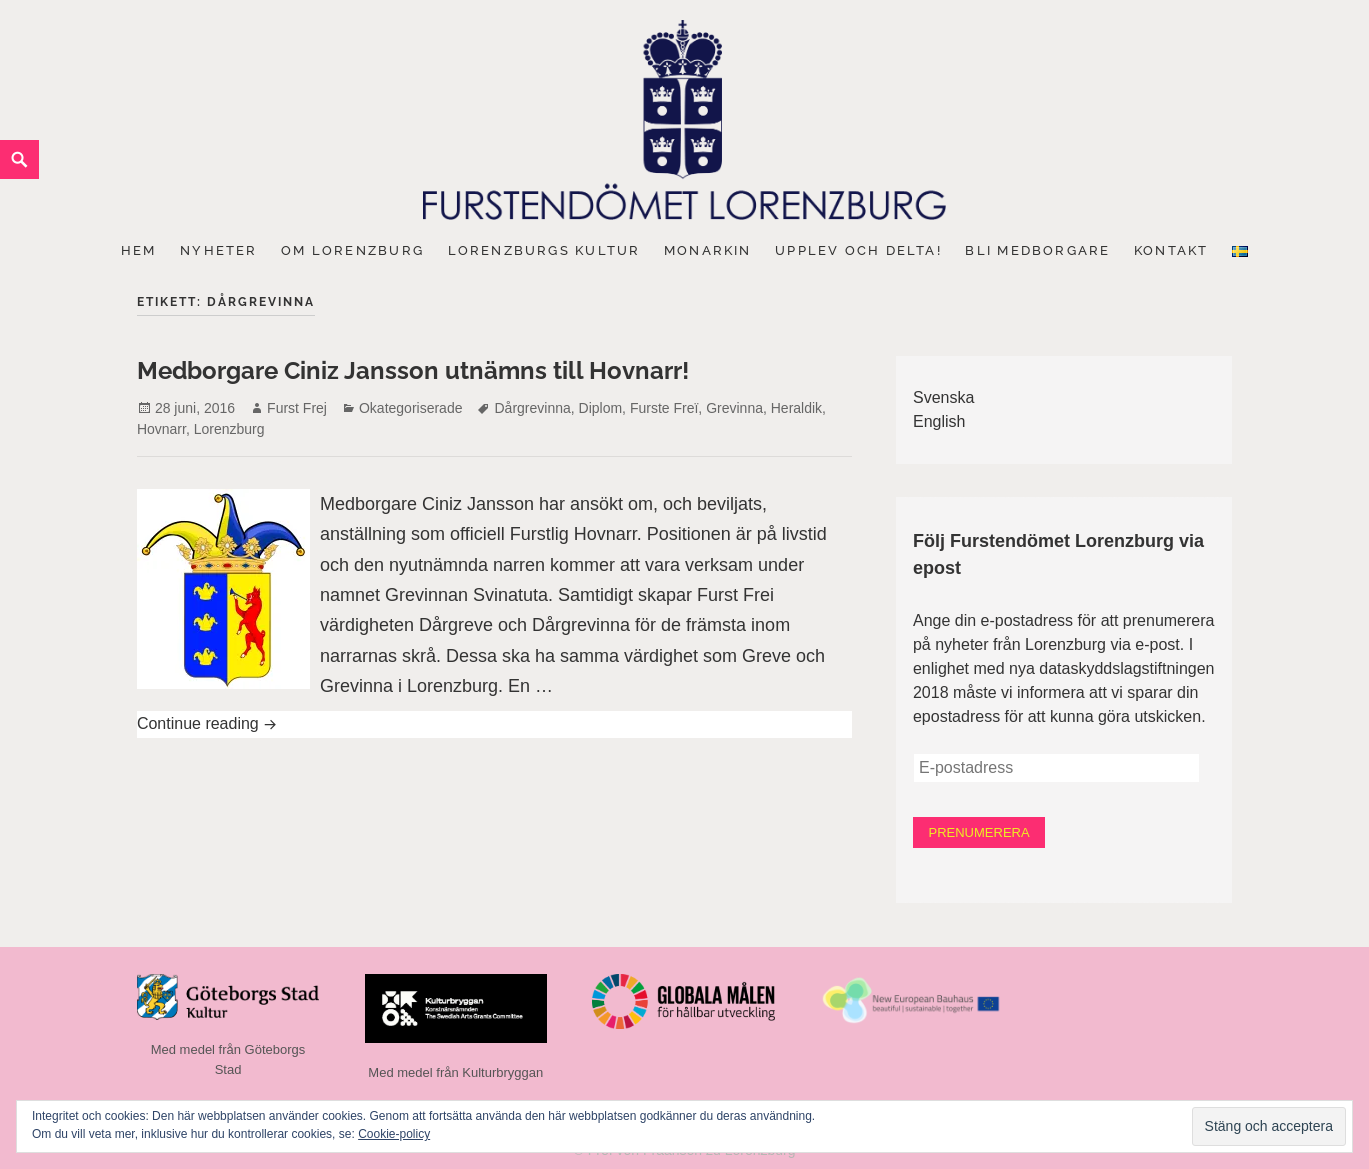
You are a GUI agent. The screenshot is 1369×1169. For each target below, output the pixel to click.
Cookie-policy (394, 1134)
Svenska (943, 397)
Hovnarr (161, 429)
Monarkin (708, 250)
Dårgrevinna (532, 408)
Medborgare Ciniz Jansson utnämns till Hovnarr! (413, 370)
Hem (139, 250)
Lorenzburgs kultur (544, 250)
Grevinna (734, 408)
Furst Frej (297, 408)
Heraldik (796, 408)
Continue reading (370, 721)
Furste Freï (664, 408)
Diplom (601, 408)
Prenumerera (977, 831)
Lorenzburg (229, 429)
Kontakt (1171, 250)
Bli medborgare (1037, 250)
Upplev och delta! (858, 250)
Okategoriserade (411, 408)
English (939, 421)
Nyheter (218, 250)
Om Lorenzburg (352, 250)
